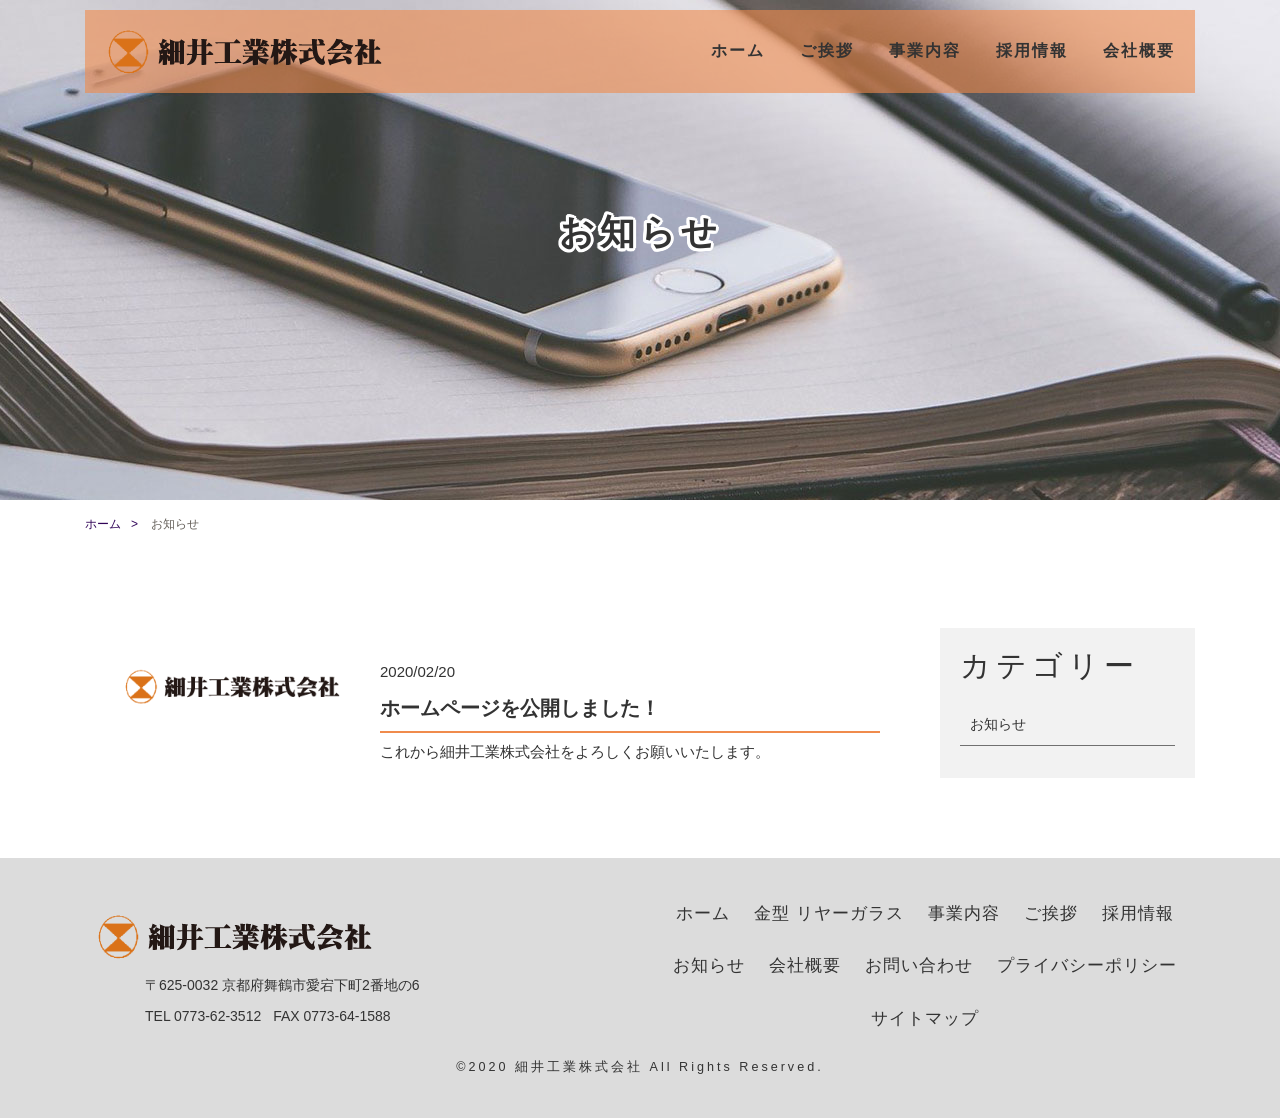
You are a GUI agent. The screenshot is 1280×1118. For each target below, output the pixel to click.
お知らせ (998, 724)
